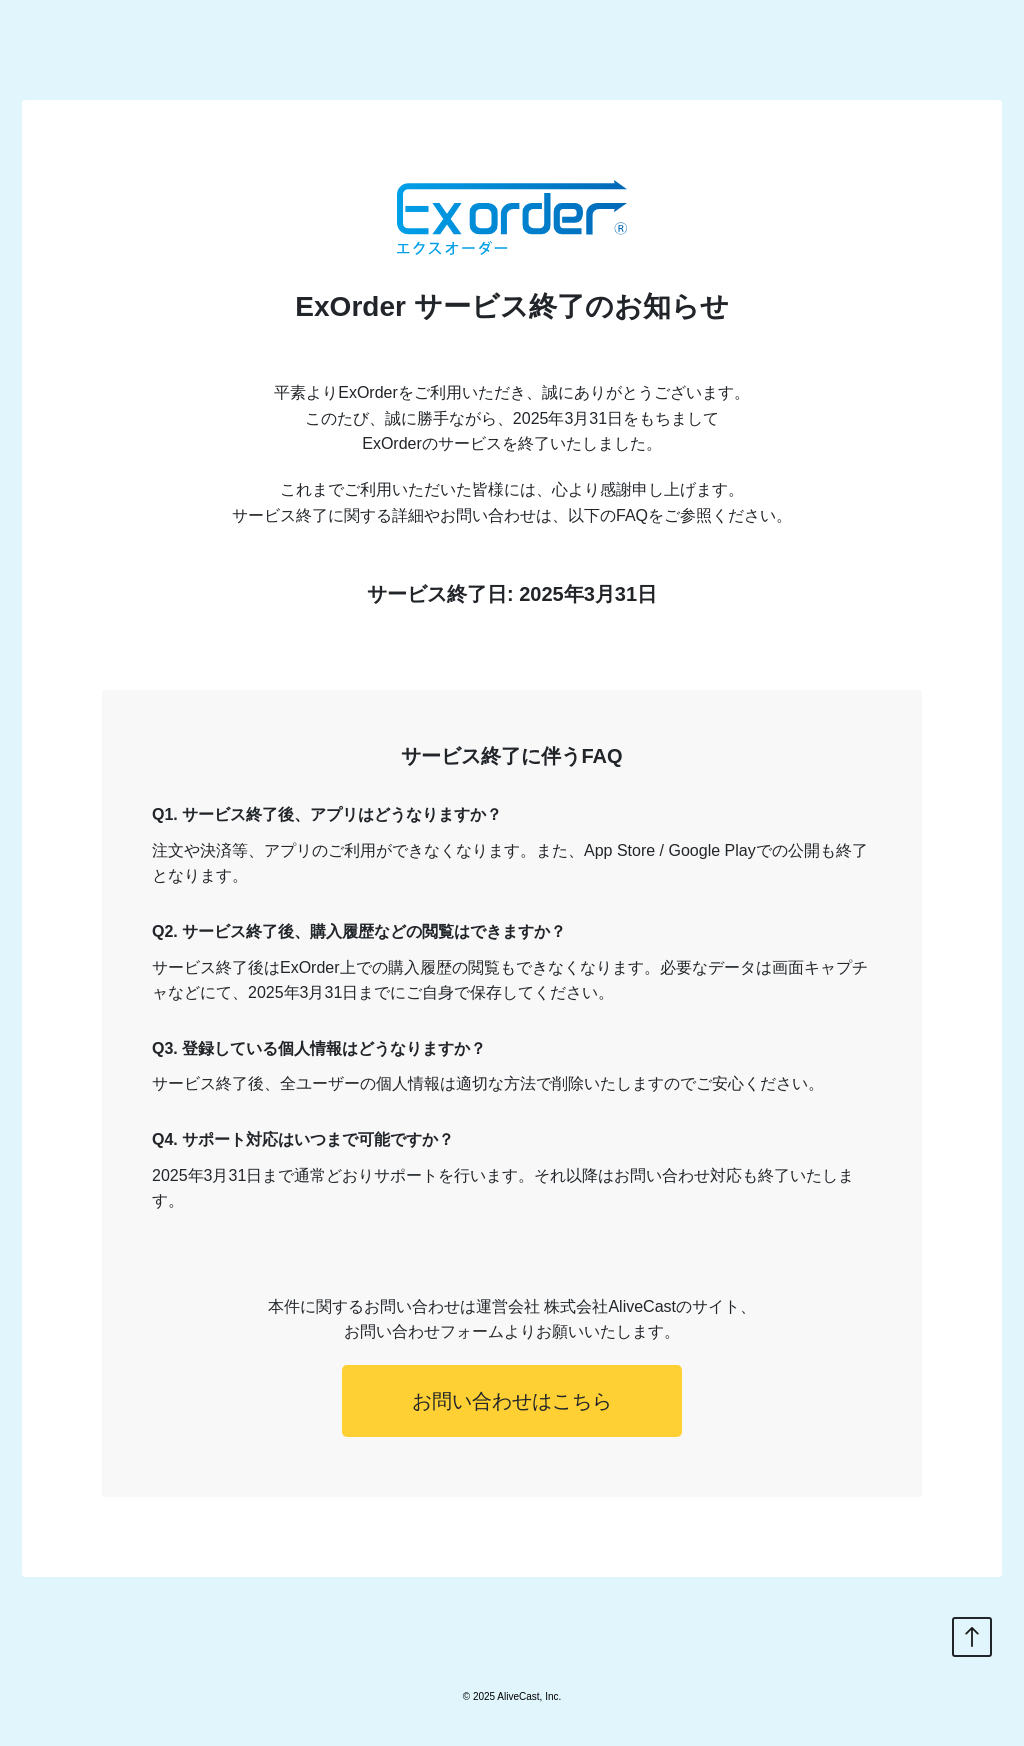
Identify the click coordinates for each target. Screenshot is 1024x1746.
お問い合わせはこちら (512, 1401)
